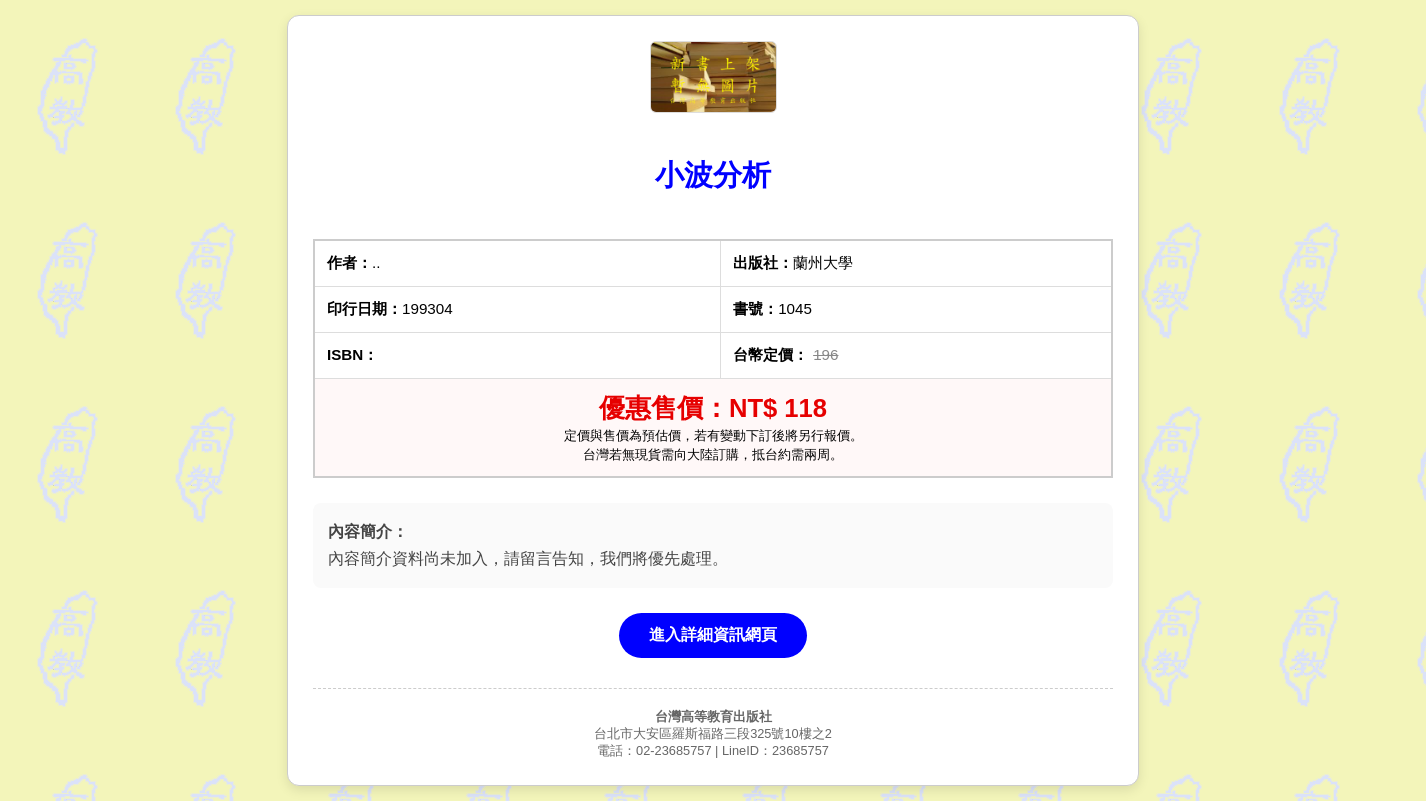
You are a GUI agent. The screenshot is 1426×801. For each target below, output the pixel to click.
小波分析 (713, 175)
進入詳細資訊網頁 (713, 634)
